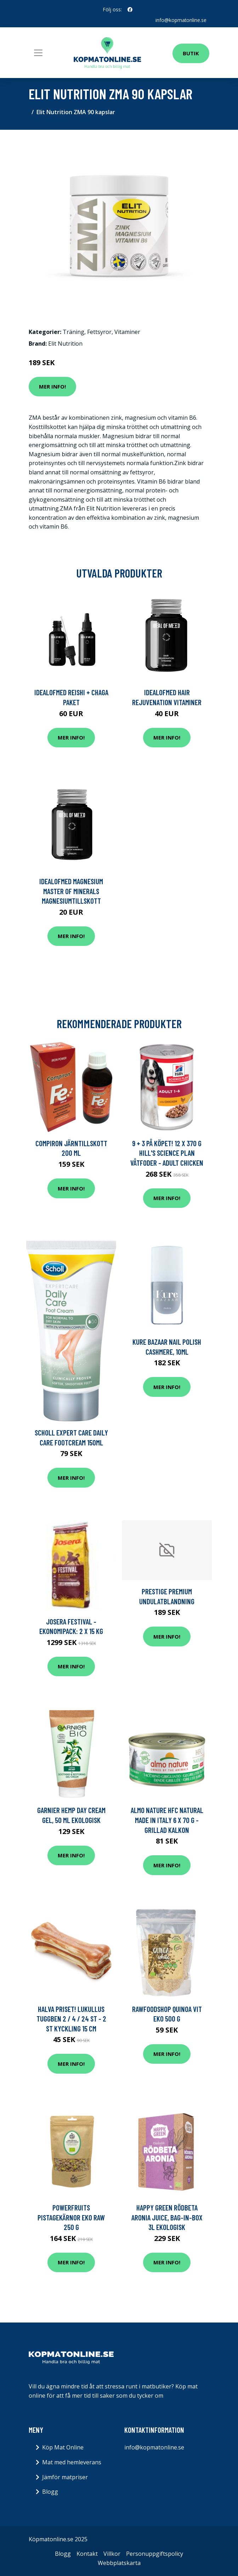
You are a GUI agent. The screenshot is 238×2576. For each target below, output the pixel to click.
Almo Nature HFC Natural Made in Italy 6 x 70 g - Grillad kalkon (167, 1820)
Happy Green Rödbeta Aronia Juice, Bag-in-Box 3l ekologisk (167, 2217)
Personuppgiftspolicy (154, 2554)
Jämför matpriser (65, 2477)
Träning (73, 331)
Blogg (50, 2492)
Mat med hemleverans (71, 2462)
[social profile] (130, 9)
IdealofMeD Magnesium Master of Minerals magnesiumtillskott (71, 891)
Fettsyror (99, 331)
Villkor (111, 2554)
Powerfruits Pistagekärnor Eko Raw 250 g (71, 2217)
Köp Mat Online (63, 2447)
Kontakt (87, 2554)
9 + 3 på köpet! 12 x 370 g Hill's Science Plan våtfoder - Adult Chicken (166, 1153)
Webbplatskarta (119, 2563)
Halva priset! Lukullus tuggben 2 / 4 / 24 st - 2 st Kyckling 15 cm (71, 2018)
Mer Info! (52, 386)
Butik (191, 53)
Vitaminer (127, 331)
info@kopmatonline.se (180, 20)
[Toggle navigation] (38, 52)
